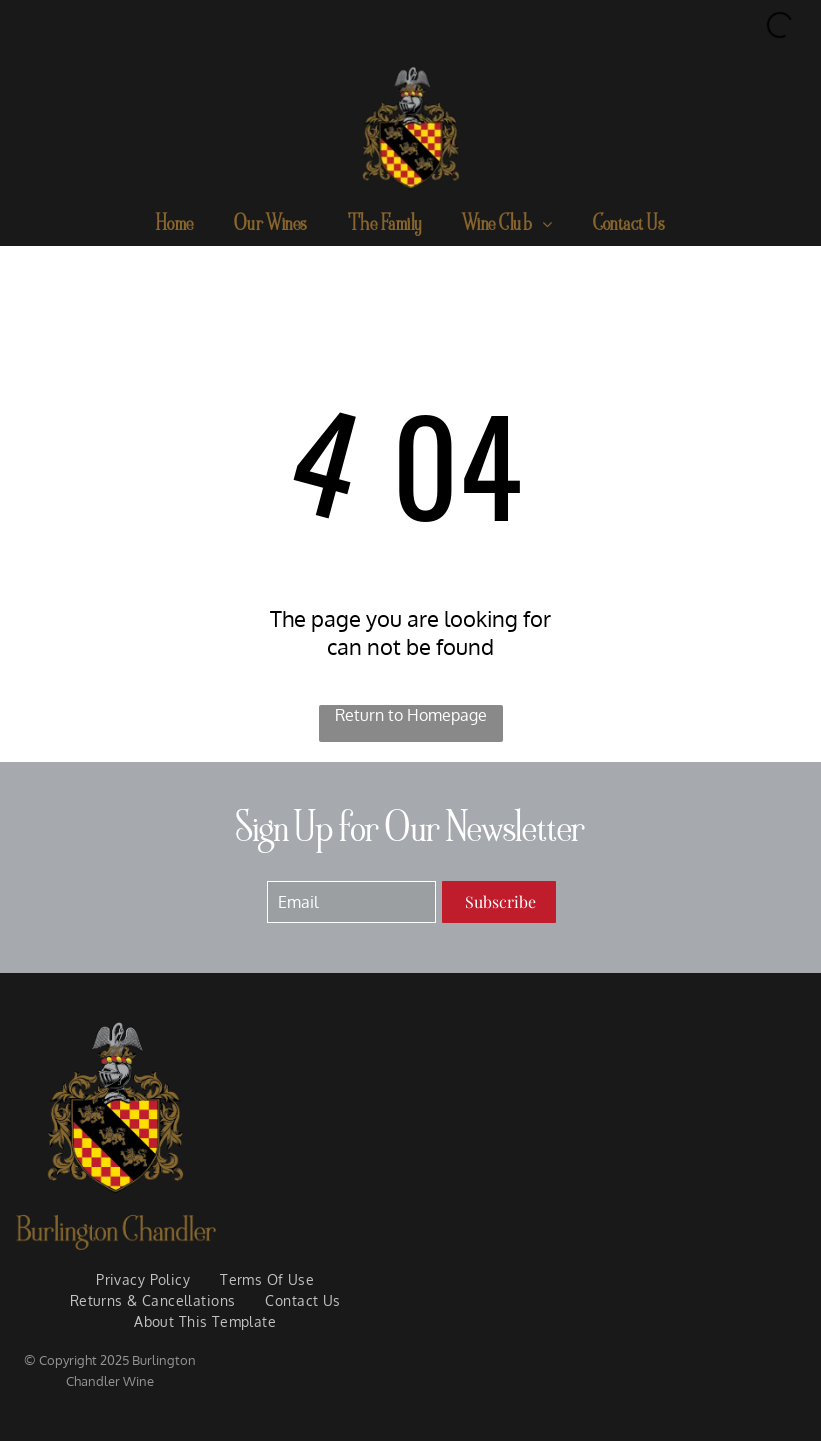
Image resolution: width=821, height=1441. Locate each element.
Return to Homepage (411, 715)
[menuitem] (175, 225)
